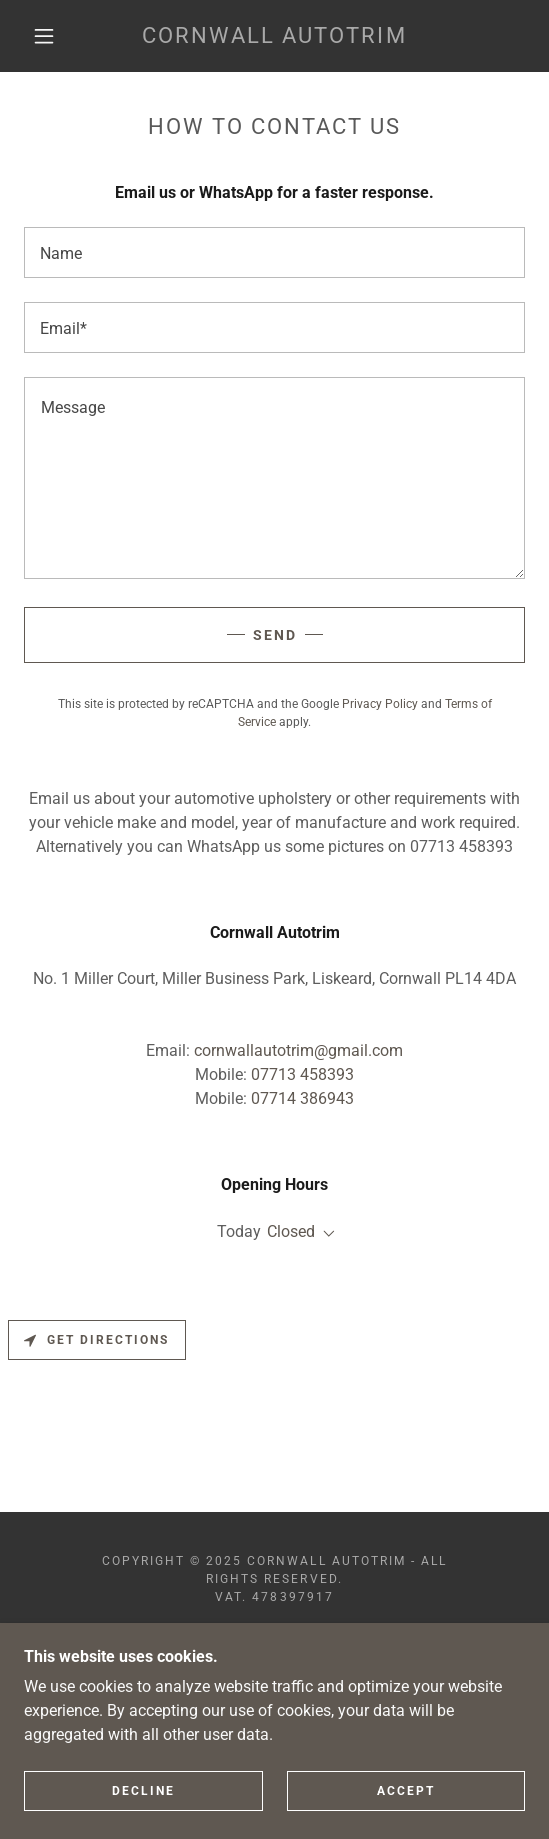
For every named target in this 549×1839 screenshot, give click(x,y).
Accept (406, 1819)
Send (275, 635)
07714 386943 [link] (302, 1098)
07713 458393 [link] (302, 1074)
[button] (49, 36)
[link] (274, 36)
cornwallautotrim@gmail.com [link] (298, 1050)
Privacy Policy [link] (380, 704)
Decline (143, 1819)
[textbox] (274, 252)
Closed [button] (291, 1231)
